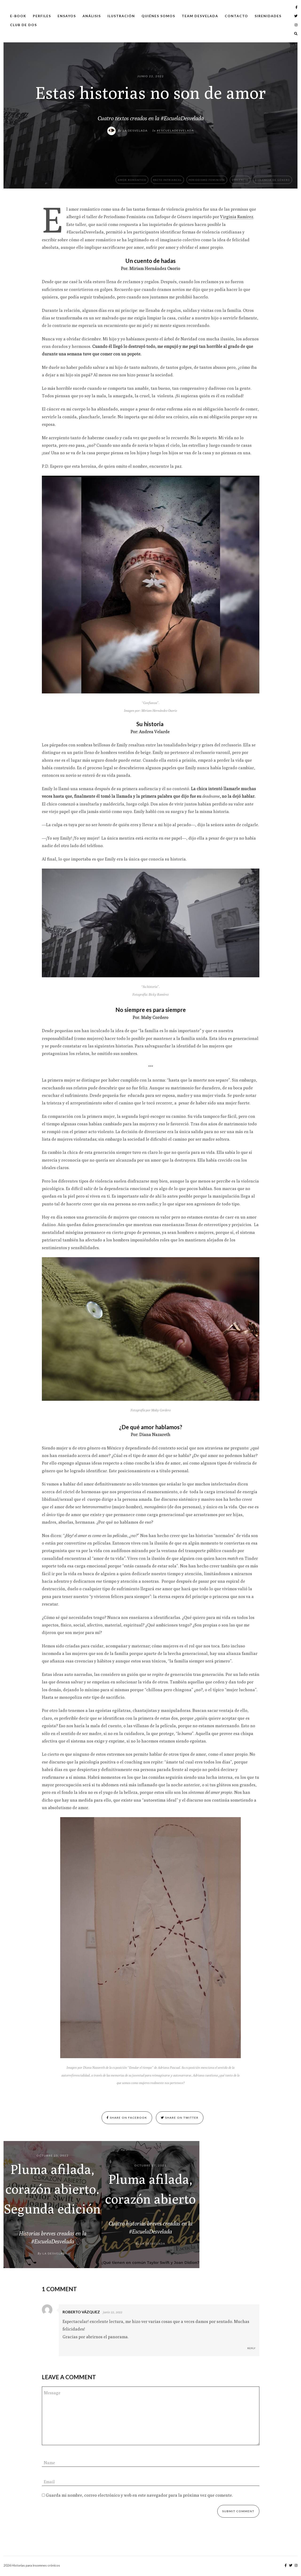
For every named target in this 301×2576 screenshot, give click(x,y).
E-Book (18, 16)
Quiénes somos (158, 16)
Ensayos (67, 16)
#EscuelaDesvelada (175, 130)
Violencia (240, 179)
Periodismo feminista (207, 179)
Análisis (92, 16)
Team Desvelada (200, 16)
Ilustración (121, 16)
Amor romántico (132, 179)
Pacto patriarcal (167, 179)
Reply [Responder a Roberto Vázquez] (251, 2348)
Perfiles (42, 16)
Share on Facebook (127, 2117)
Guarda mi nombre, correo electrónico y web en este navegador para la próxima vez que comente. (139, 2495)
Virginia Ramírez (236, 216)
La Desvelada (135, 130)
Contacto (236, 16)
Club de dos (23, 25)
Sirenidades (268, 16)
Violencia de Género (272, 179)
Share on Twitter (179, 2117)
